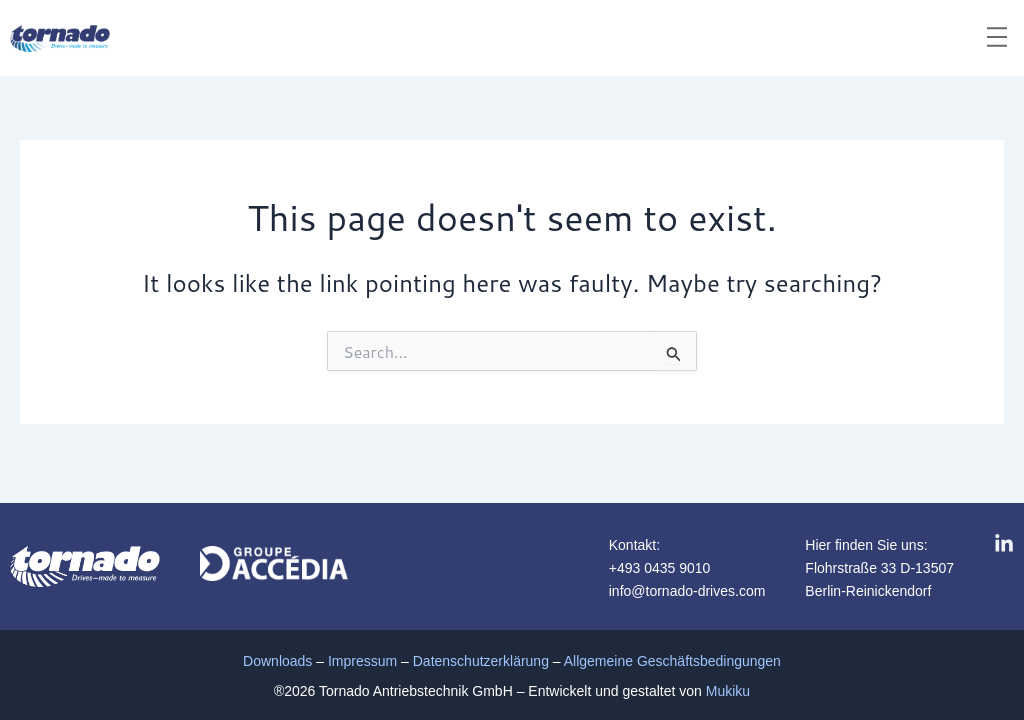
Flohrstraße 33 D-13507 (879, 568)
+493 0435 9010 (660, 568)
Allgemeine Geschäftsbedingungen (672, 661)
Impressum (362, 661)
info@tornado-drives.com (687, 591)
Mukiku (728, 691)
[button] (997, 38)
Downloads (277, 661)
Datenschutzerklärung (481, 661)
